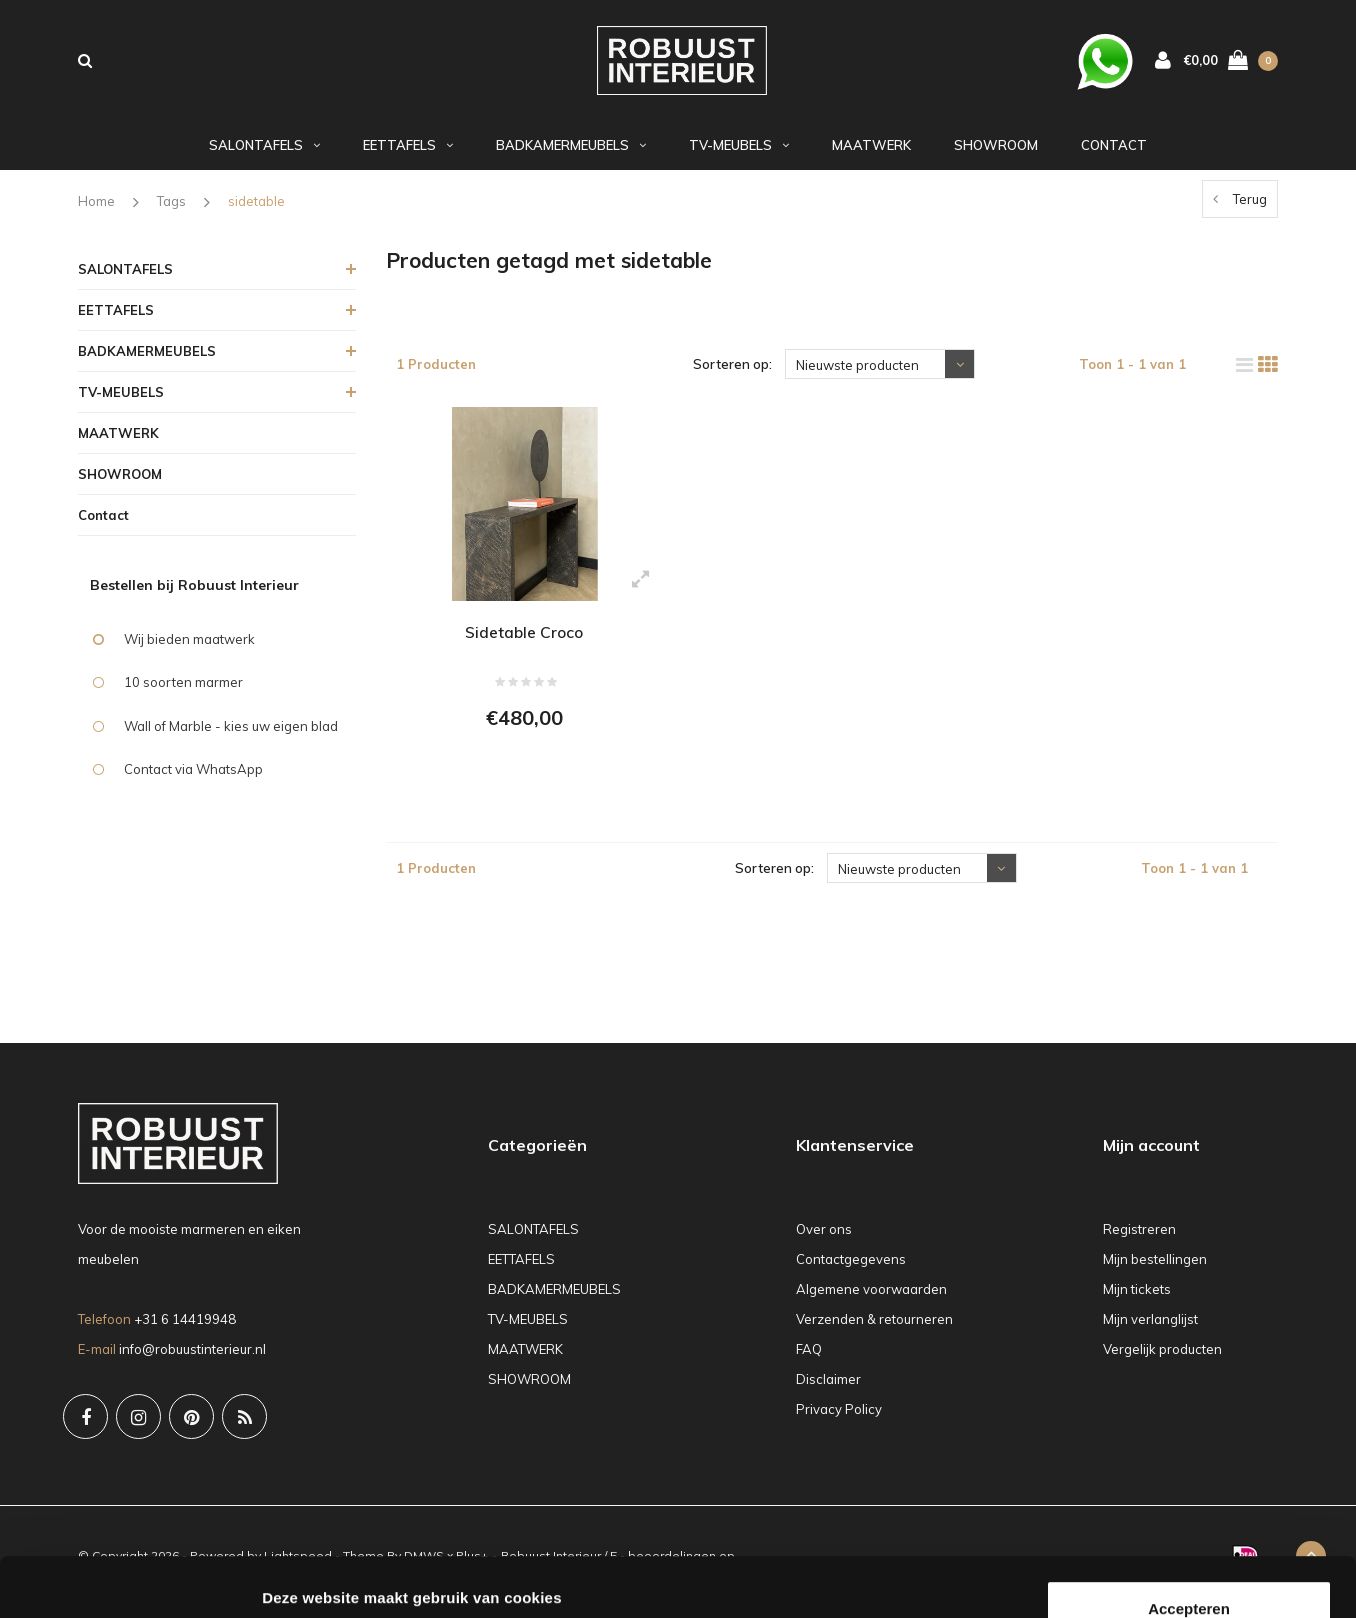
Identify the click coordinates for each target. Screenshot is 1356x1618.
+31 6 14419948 (185, 1330)
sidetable (256, 209)
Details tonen (309, 1578)
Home (96, 209)
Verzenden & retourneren (874, 1331)
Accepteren (1189, 1479)
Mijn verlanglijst (1150, 1331)
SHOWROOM (996, 153)
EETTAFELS (408, 153)
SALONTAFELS (264, 153)
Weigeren (1188, 1544)
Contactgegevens (851, 1271)
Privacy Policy (839, 1421)
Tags (171, 209)
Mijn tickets (1137, 1301)
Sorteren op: (732, 372)
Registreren (1139, 1241)
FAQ (809, 1361)
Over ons (824, 1241)
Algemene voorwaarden (871, 1301)
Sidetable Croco (524, 640)
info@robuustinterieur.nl (192, 1360)
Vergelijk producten (1162, 1361)
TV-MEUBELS (739, 153)
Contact (1114, 153)
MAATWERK (871, 153)
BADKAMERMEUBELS (571, 153)
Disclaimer (828, 1391)
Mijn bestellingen (1155, 1271)
